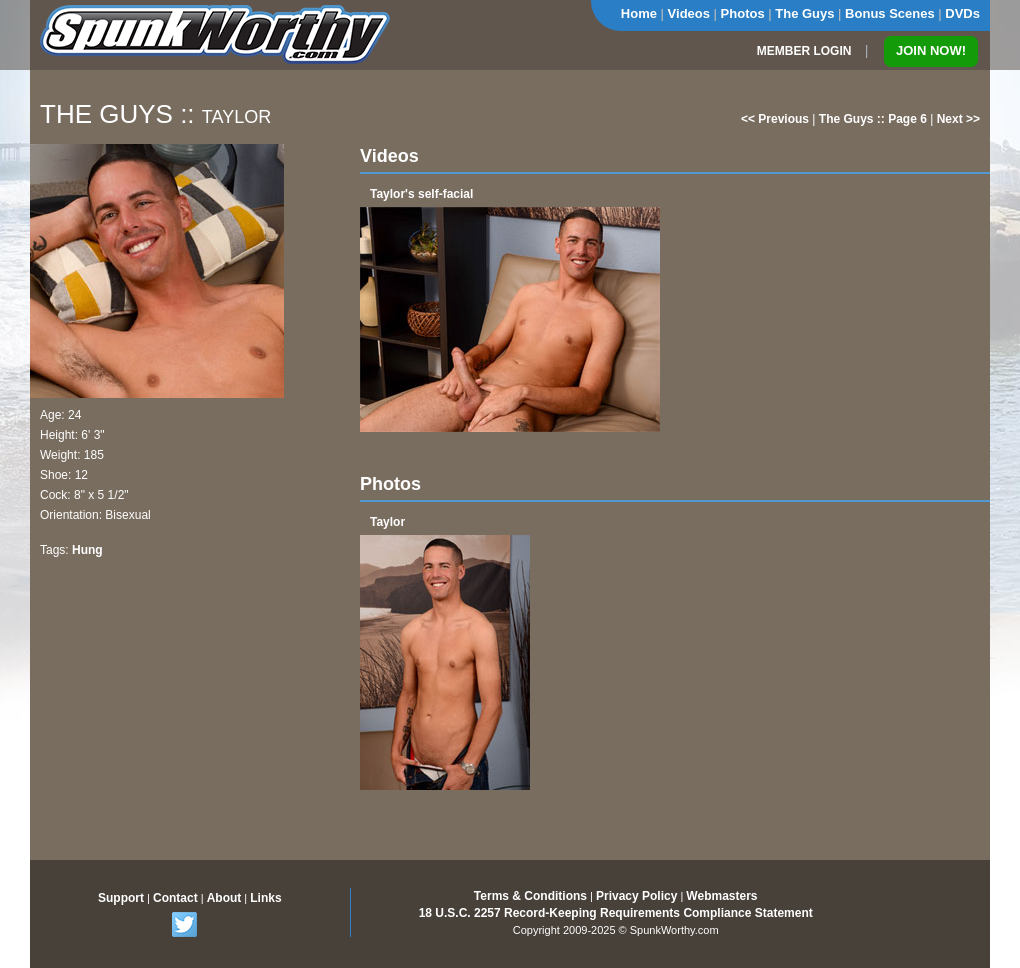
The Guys (804, 13)
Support (121, 898)
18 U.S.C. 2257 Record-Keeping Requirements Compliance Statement (616, 913)
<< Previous (775, 119)
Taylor (387, 522)
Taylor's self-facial (421, 194)
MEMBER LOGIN (804, 51)
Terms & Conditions (530, 896)
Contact (175, 898)
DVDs (962, 13)
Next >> (958, 119)
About (224, 898)
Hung (87, 550)
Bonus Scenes (890, 13)
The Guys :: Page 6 (873, 119)
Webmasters (721, 896)
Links (265, 898)
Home (639, 13)
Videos (689, 13)
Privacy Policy (636, 896)
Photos (743, 13)
